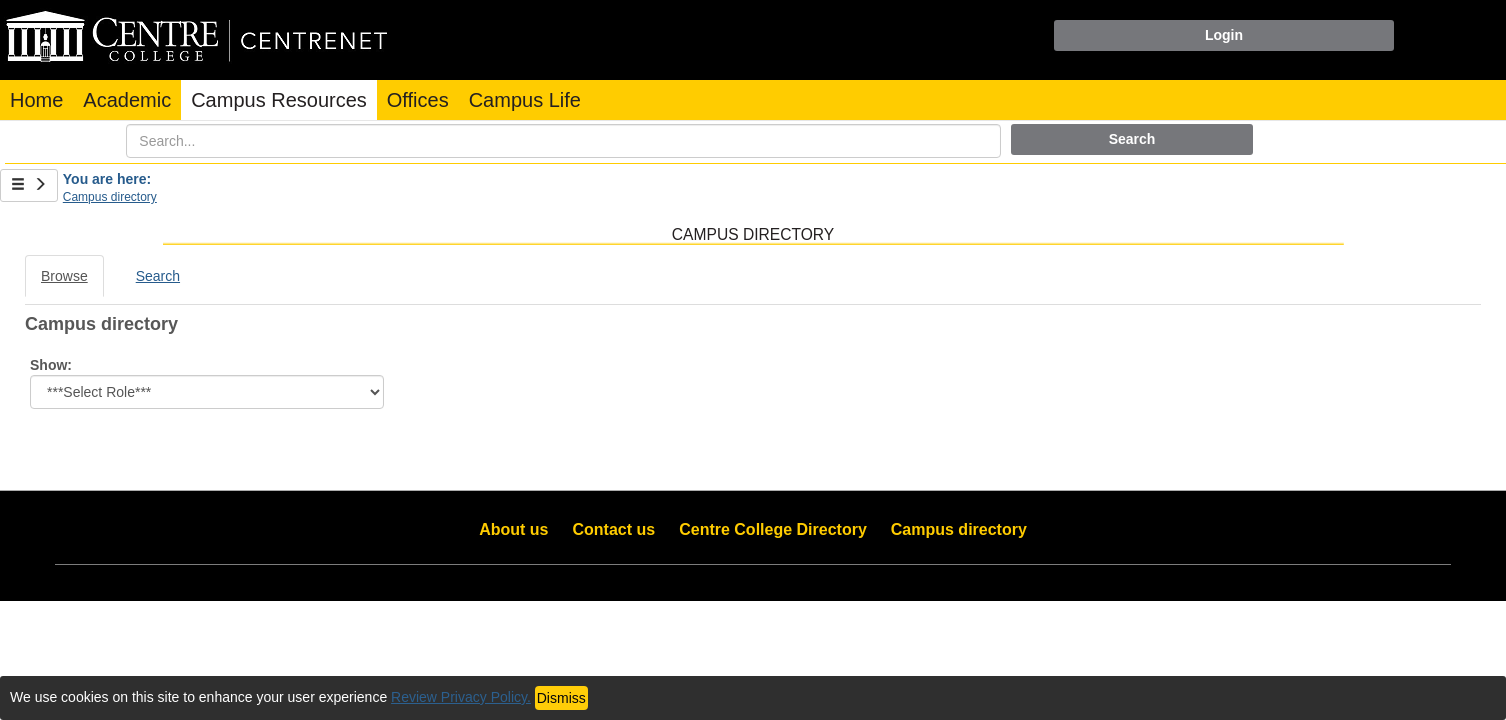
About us (513, 529)
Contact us (614, 529)
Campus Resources (279, 100)
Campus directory (110, 197)
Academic (127, 100)
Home (36, 100)
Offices (418, 100)
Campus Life (525, 100)
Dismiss (561, 698)
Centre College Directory (773, 529)
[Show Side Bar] (29, 185)
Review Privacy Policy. (461, 697)
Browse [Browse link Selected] (64, 276)
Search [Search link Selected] (158, 276)
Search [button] (1132, 139)
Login (1224, 35)
